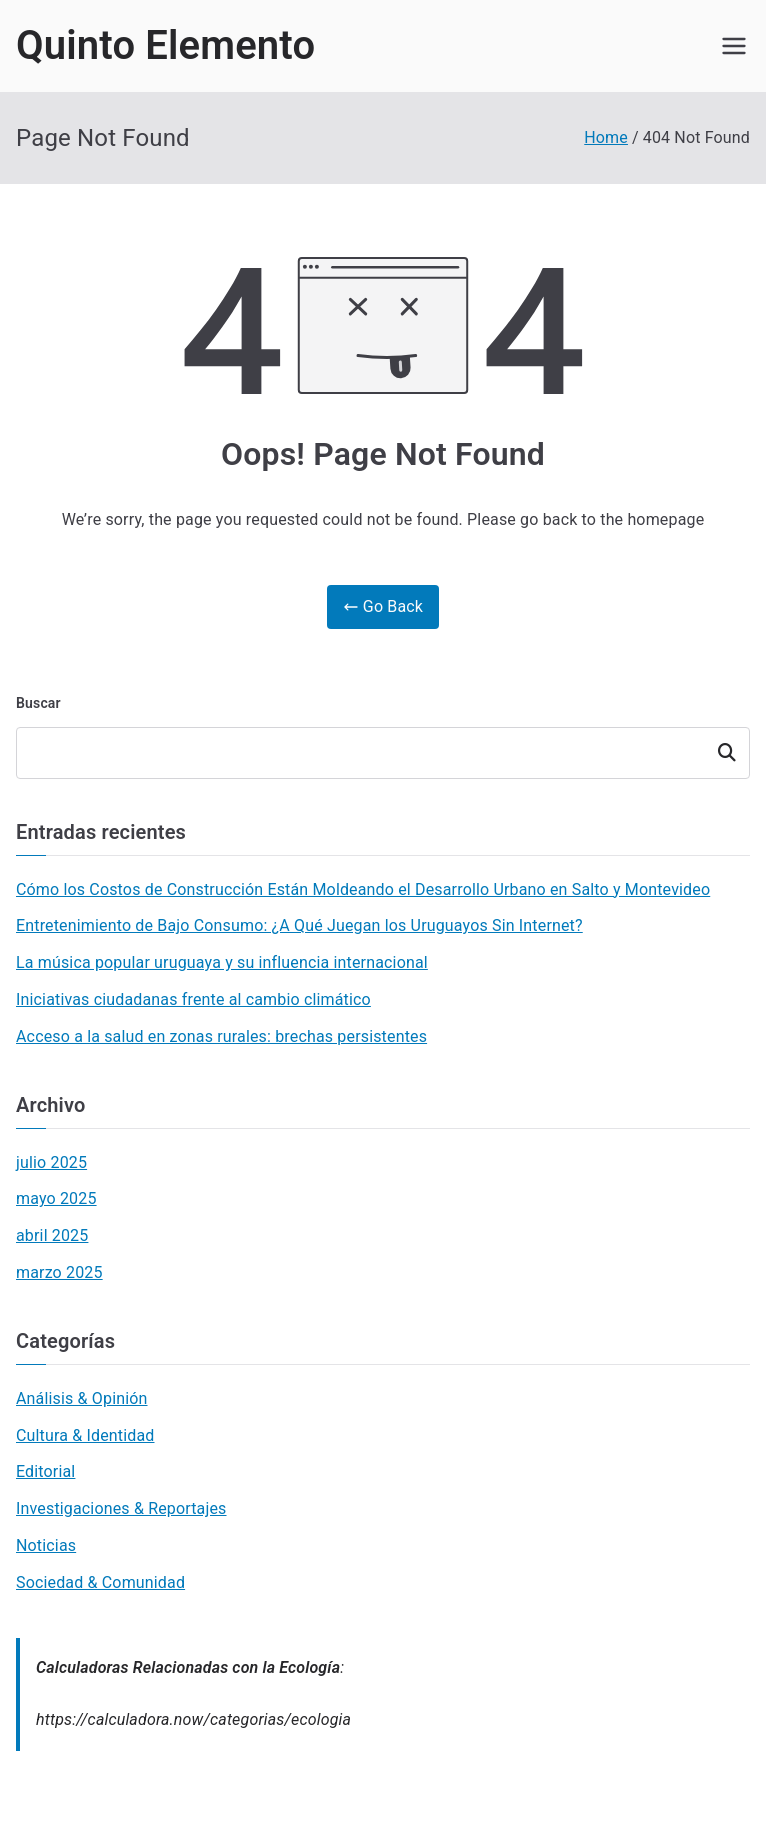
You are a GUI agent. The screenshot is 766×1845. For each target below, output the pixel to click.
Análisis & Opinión (82, 1398)
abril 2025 (52, 1235)
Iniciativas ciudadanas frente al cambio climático (193, 999)
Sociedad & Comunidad (100, 1582)
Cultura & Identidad (85, 1435)
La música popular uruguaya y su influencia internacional (222, 962)
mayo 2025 (56, 1198)
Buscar (38, 703)
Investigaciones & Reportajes (121, 1508)
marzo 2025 (59, 1272)
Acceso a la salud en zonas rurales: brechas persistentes (221, 1036)
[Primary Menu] (734, 46)
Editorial (45, 1471)
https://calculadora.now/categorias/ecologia (193, 1719)
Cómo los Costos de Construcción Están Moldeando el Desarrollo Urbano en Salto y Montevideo (363, 889)
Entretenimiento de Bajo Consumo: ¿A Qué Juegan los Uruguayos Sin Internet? (299, 925)
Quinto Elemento (165, 45)
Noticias (46, 1545)
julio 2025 (51, 1162)
